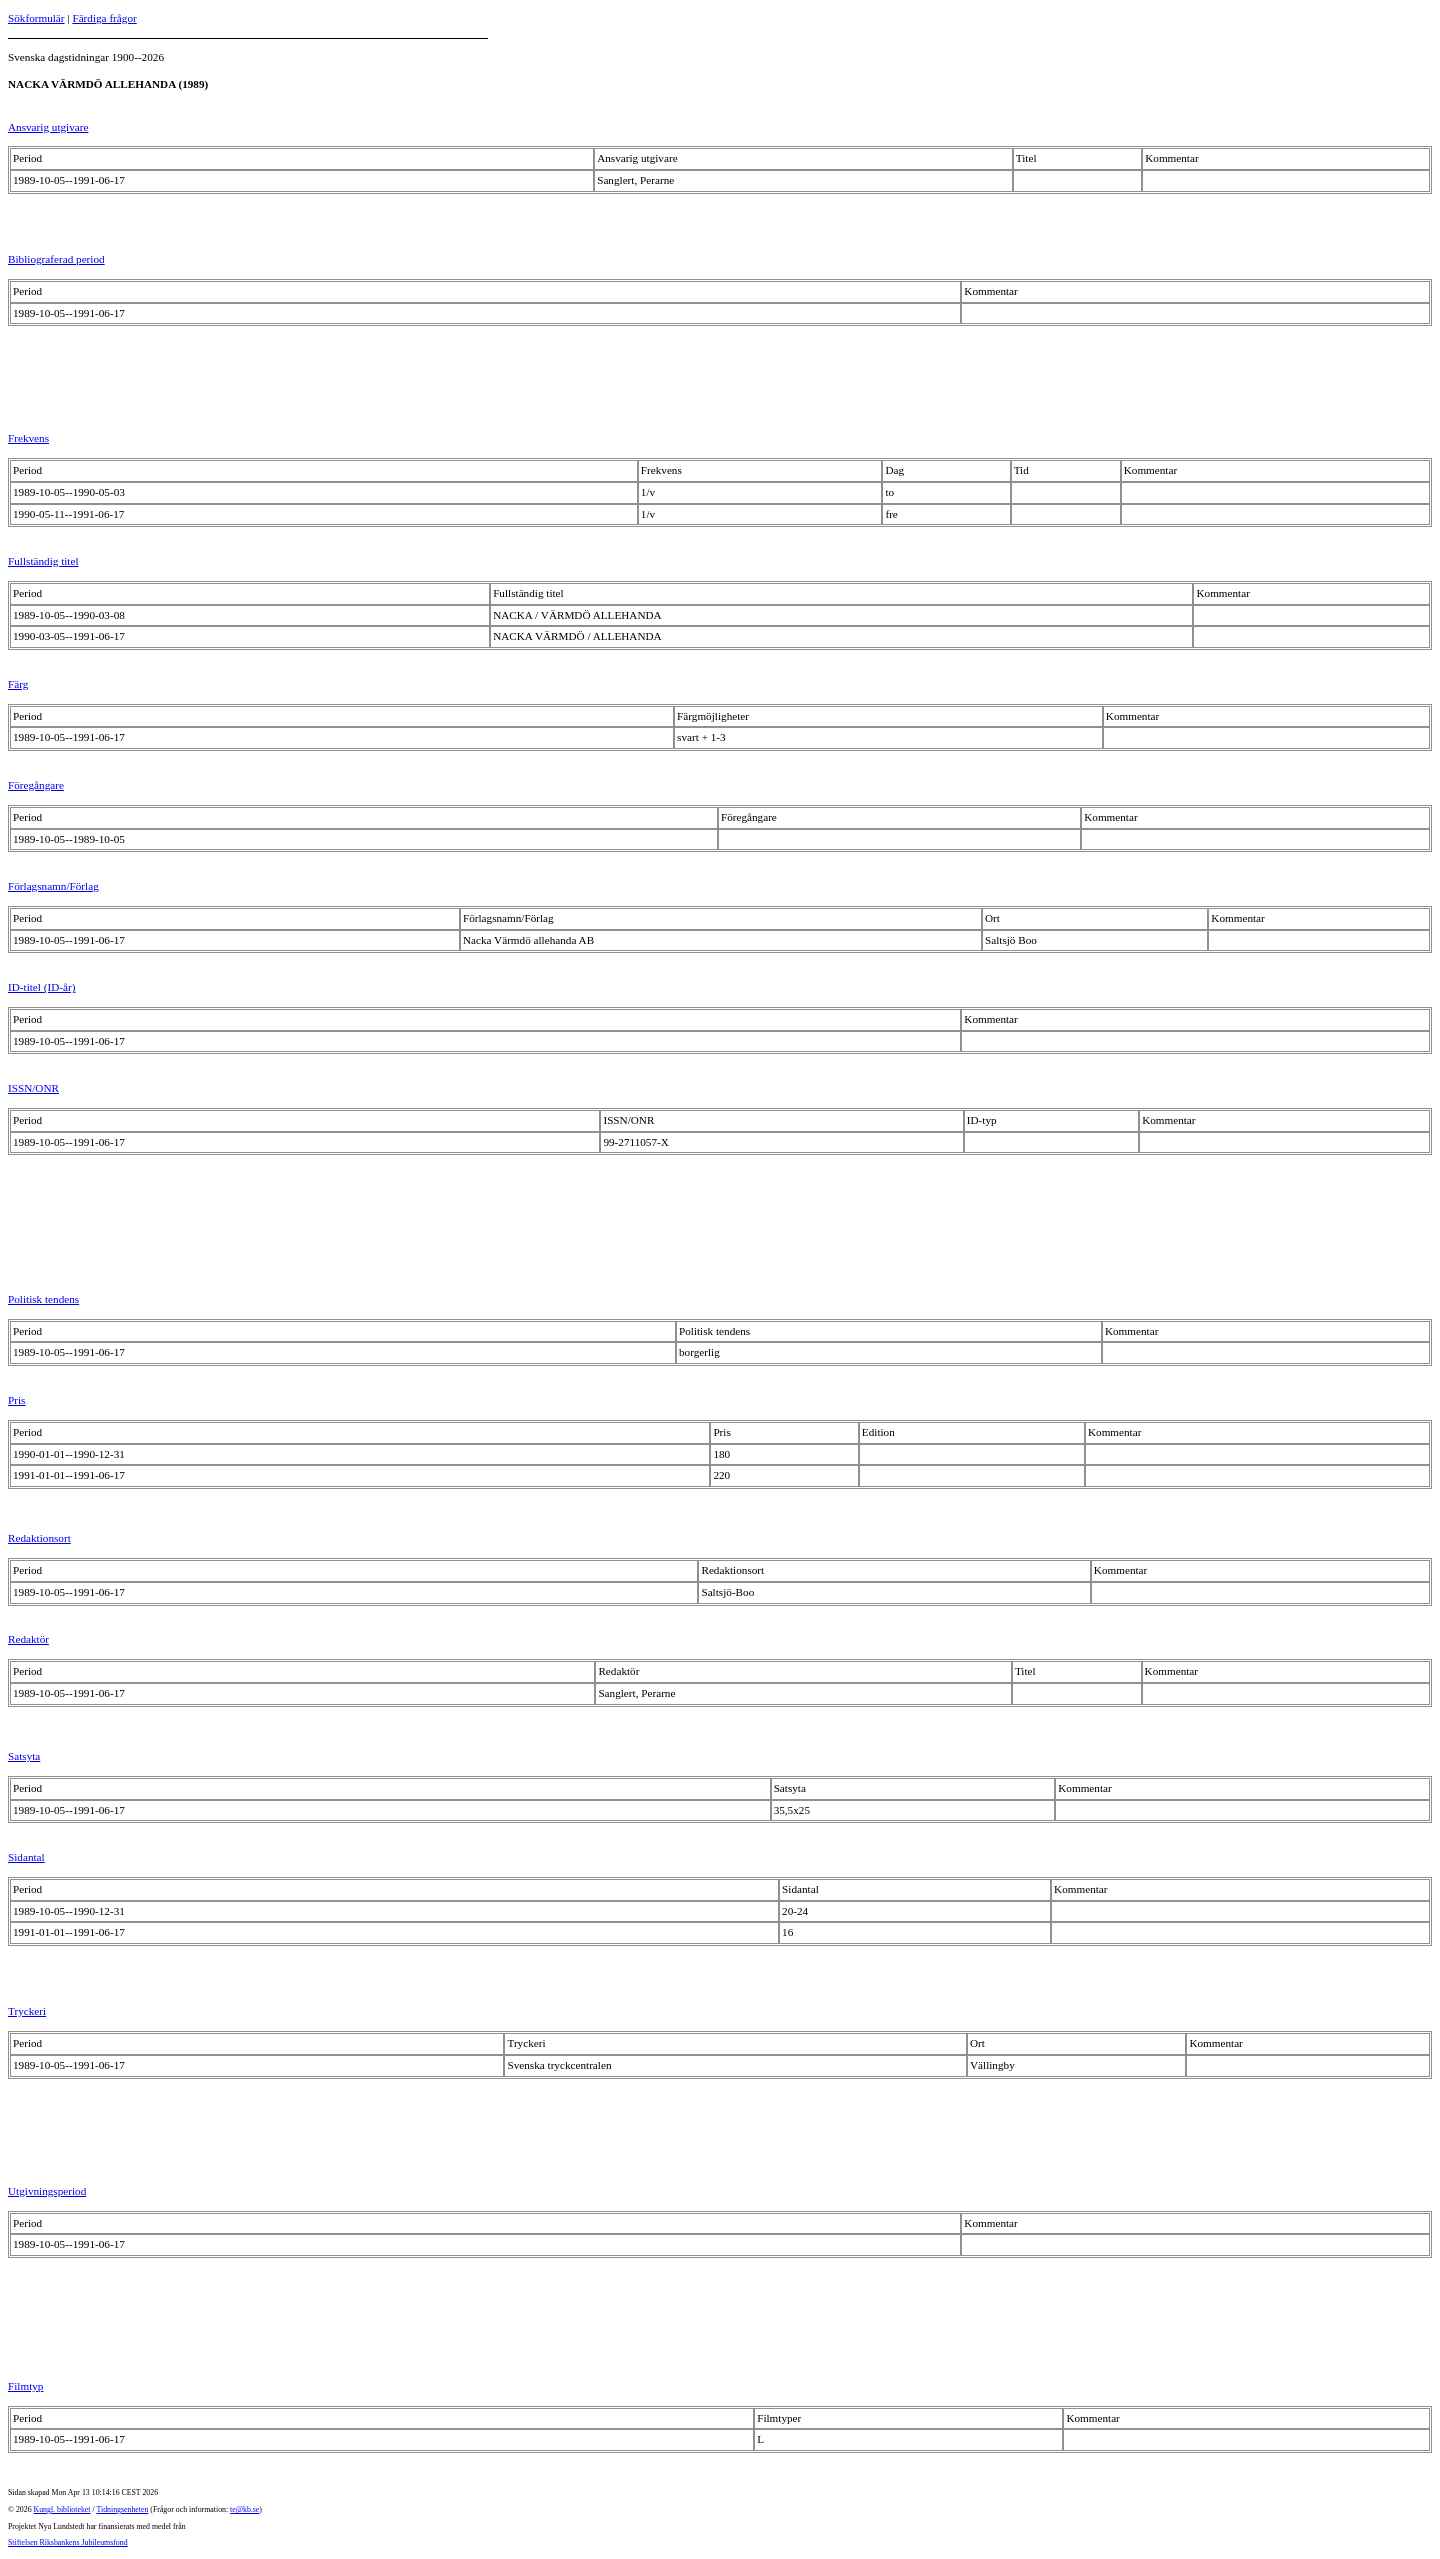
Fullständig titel (43, 561)
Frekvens (28, 438)
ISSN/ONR (33, 1088)
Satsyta (24, 1756)
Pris (16, 1400)
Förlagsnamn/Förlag (53, 886)
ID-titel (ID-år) (41, 987)
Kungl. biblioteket (62, 2509)
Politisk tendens (43, 1299)
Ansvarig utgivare (48, 127)
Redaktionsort (39, 1538)
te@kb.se (244, 2509)
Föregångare (36, 785)
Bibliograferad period (56, 259)
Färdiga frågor (104, 18)
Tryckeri (27, 2011)
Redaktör (28, 1639)
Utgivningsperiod (47, 2191)
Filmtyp (25, 2386)
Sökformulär (36, 18)
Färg (18, 684)
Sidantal (26, 1857)
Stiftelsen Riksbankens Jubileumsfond (68, 2542)
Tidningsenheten (122, 2509)
